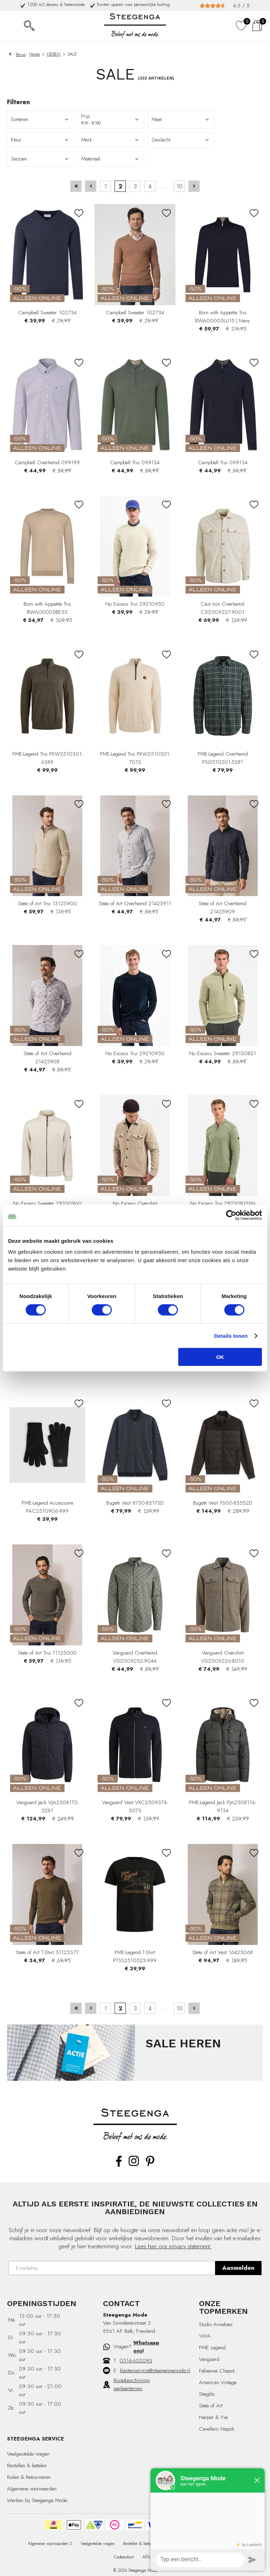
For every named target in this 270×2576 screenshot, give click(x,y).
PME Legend (212, 2347)
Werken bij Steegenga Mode (37, 2500)
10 (179, 186)
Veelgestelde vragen (28, 2454)
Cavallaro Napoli (216, 2429)
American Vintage (218, 2382)
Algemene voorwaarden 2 (50, 2543)
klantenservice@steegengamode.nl (155, 2370)
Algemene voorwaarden (32, 2489)
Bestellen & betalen (27, 2465)
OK (220, 1357)
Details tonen (231, 1336)
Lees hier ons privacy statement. (173, 2246)
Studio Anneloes (216, 2324)
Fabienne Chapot (216, 2371)
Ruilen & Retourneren (29, 2477)
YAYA (205, 2336)
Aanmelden (238, 2267)
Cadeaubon (124, 2557)
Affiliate (149, 2557)
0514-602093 (136, 2360)
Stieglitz (207, 2394)
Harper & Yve (213, 2417)
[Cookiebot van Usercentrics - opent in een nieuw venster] (231, 1215)
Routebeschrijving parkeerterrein (132, 2384)
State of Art (211, 2406)
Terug (21, 54)
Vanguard (209, 2359)
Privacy (170, 2543)
